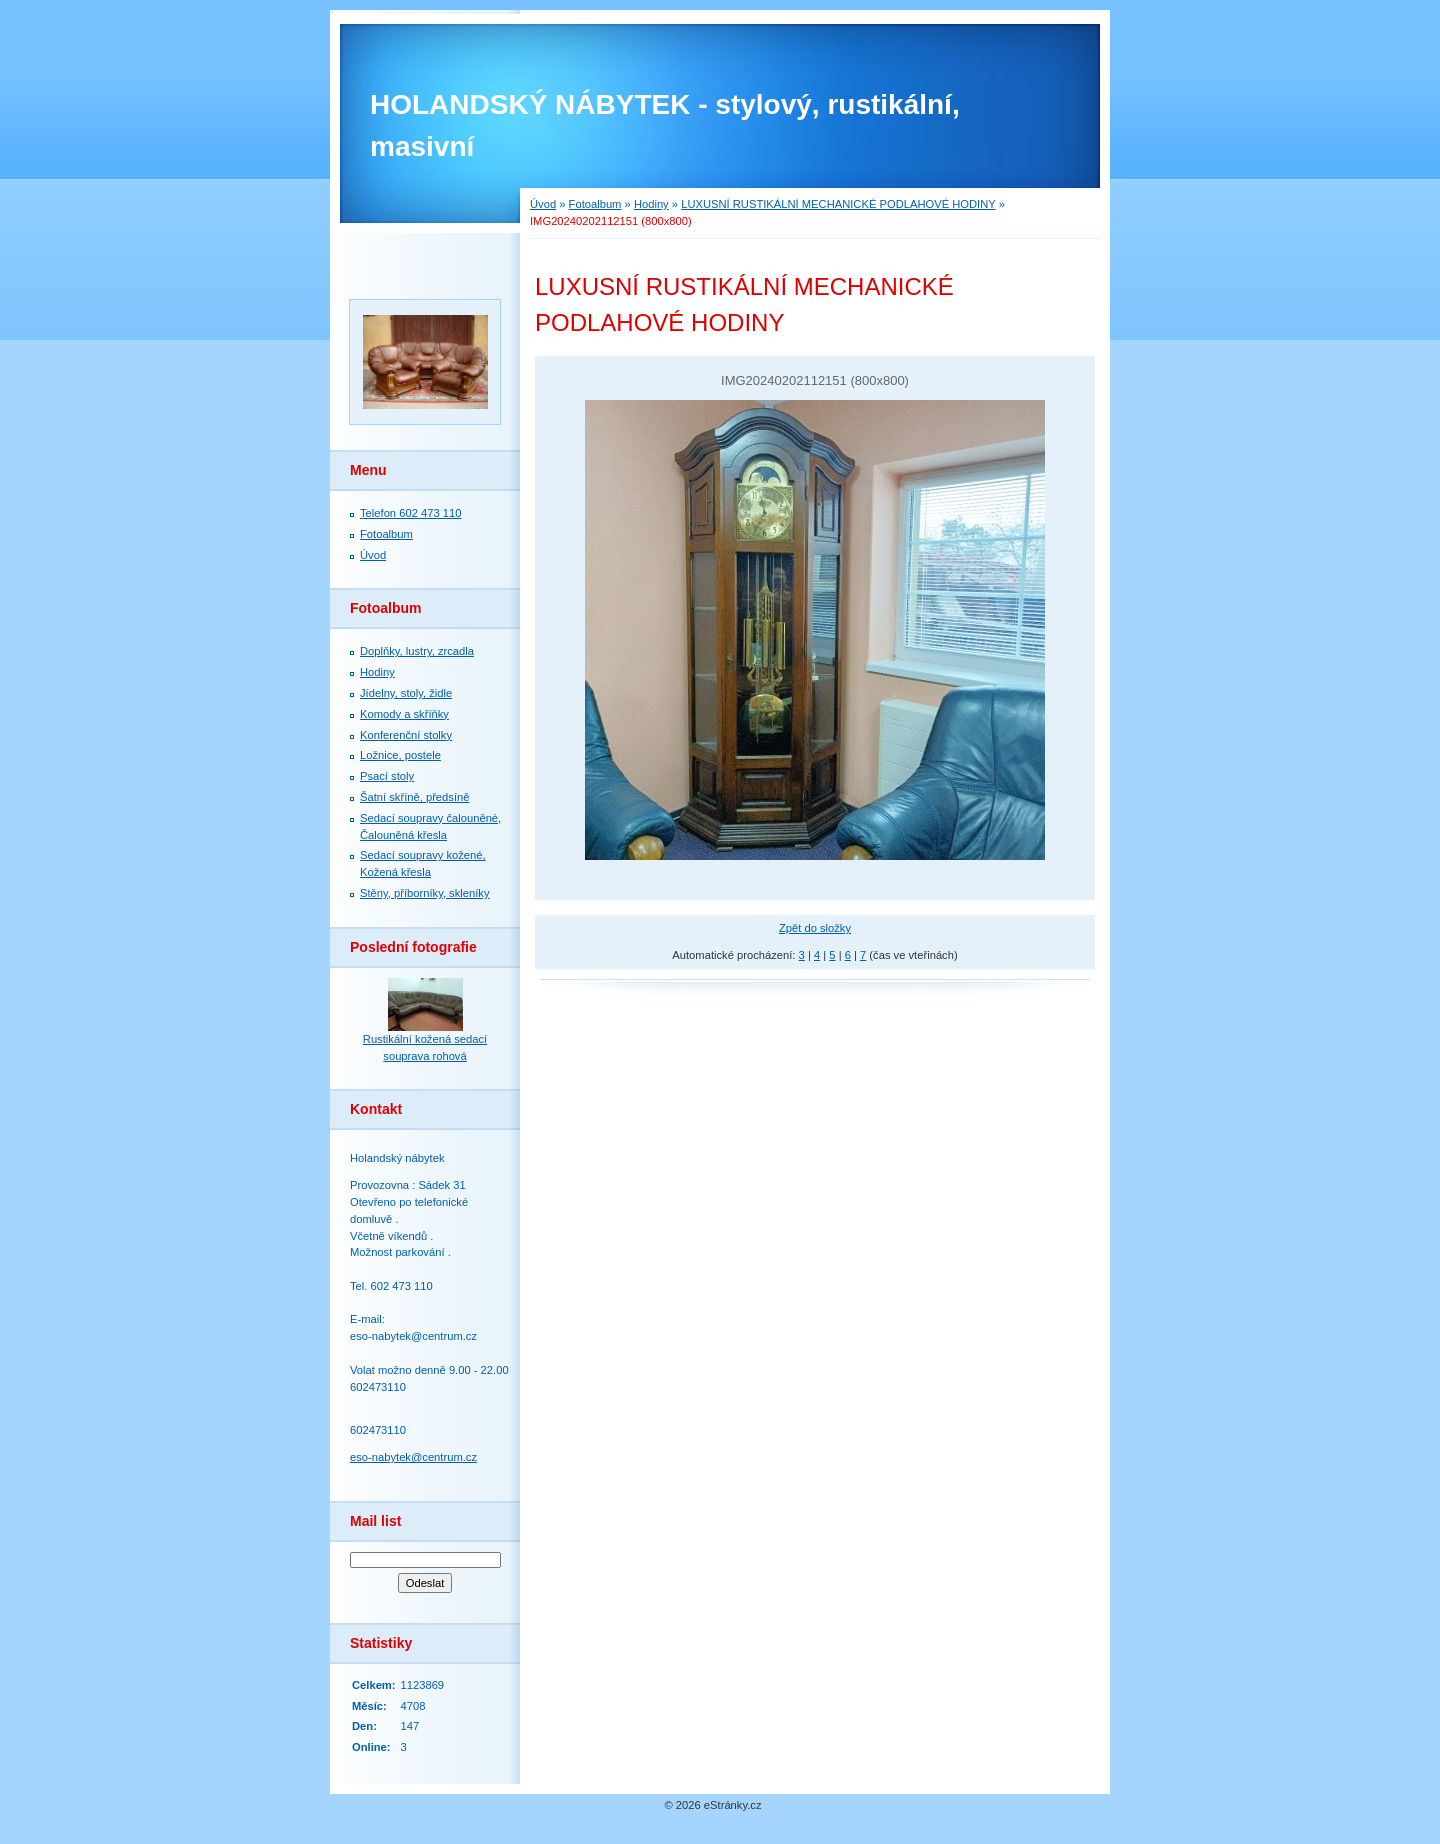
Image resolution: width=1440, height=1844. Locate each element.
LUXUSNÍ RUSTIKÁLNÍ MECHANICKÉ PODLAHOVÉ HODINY (838, 204)
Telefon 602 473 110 (410, 513)
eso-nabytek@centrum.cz (413, 1457)
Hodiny (651, 204)
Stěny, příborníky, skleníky (425, 893)
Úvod (543, 204)
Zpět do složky (815, 928)
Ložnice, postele (400, 755)
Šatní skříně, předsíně (414, 797)
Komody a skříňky (404, 714)
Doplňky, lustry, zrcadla (417, 651)
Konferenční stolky (406, 735)
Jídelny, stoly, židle (406, 693)
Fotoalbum (595, 204)
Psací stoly (387, 776)
